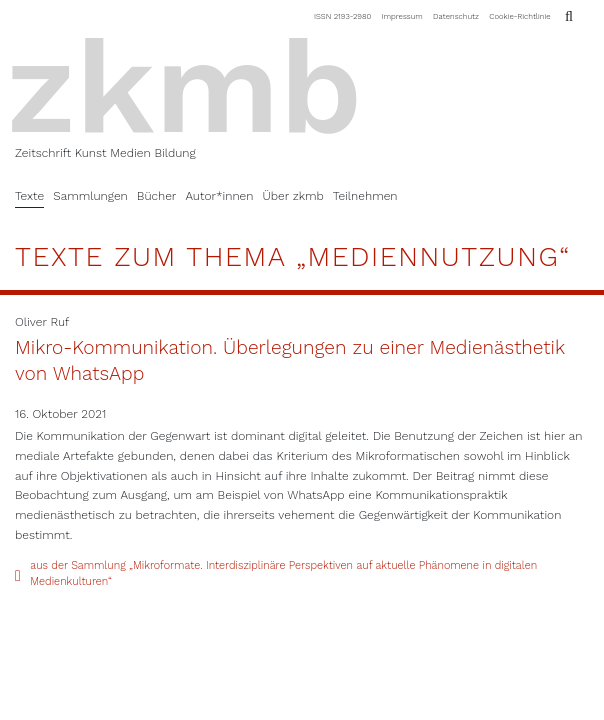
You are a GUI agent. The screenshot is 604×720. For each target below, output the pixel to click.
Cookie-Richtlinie (519, 16)
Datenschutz (456, 16)
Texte (29, 196)
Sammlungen (90, 196)
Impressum (402, 16)
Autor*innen (219, 196)
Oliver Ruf (42, 322)
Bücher (157, 196)
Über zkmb (292, 196)
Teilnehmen (365, 196)
